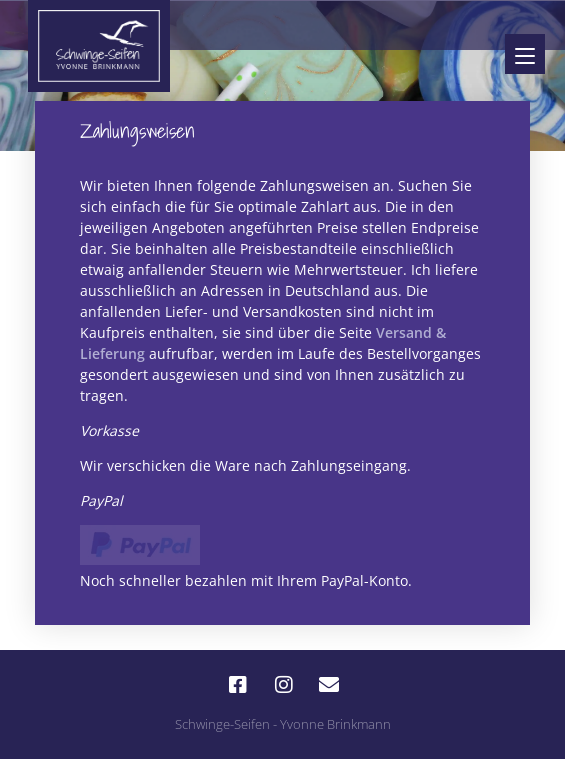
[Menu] (525, 54)
